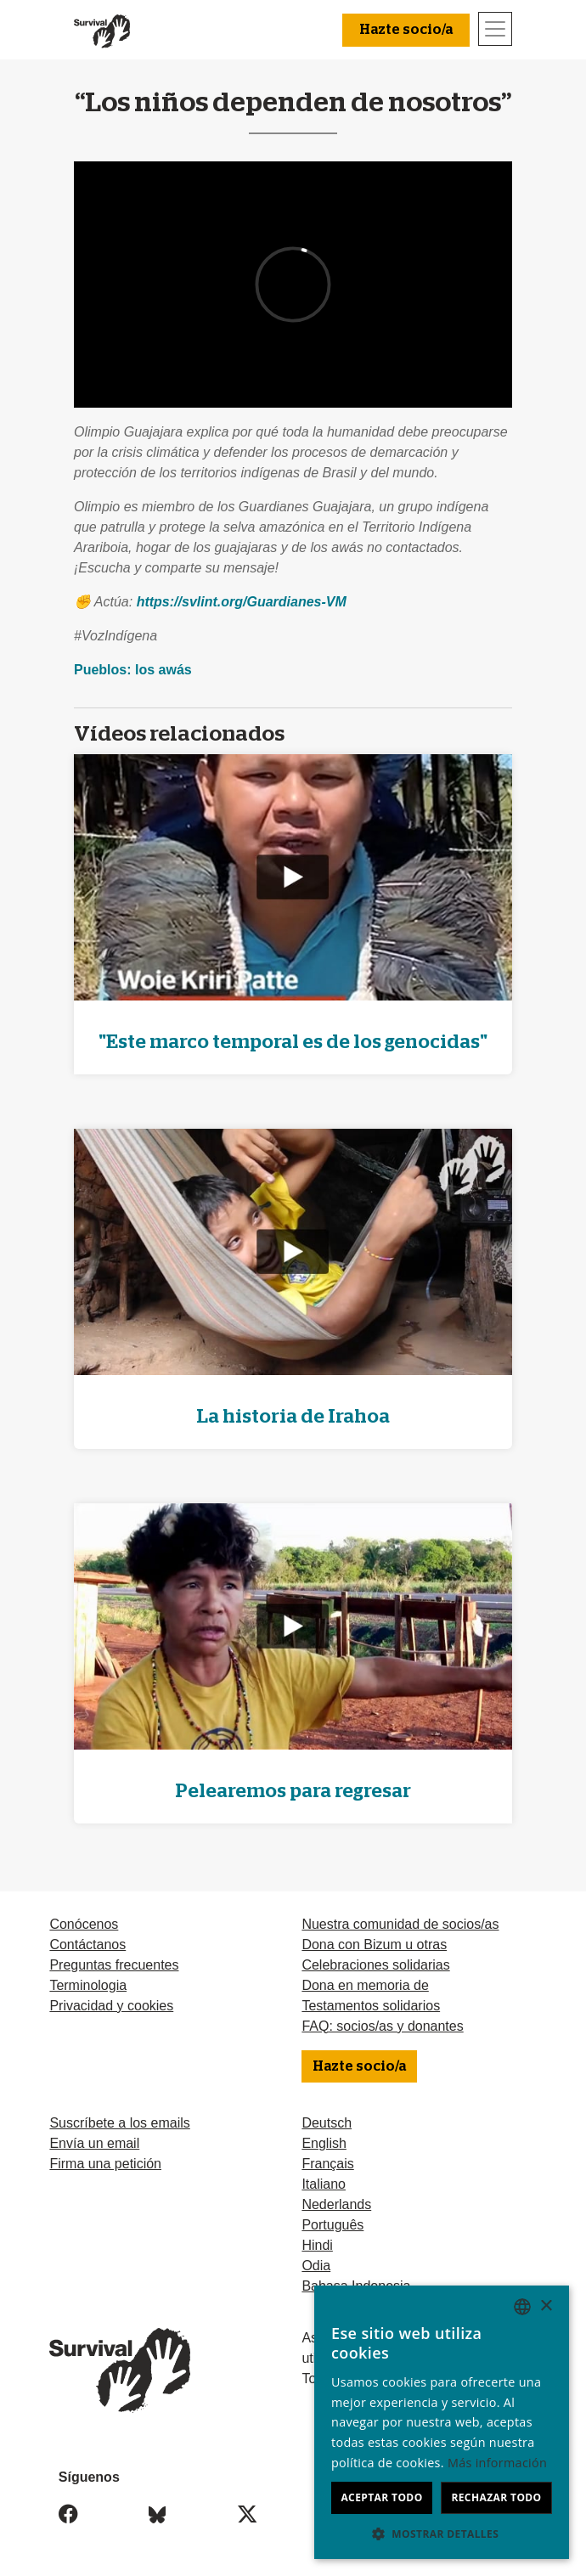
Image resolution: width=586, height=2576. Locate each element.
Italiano (323, 2184)
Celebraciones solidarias (375, 1965)
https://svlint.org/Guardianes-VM (242, 602)
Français (327, 2163)
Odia (315, 2265)
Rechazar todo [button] (496, 2497)
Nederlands (336, 2204)
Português (332, 2225)
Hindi (316, 2245)
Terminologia (88, 1985)
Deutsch (326, 2123)
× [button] (545, 2306)
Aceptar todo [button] (381, 2497)
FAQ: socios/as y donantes (382, 2026)
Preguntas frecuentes (113, 1965)
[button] (441, 2533)
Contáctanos (87, 1944)
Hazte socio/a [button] (406, 30)
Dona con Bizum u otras (374, 1944)
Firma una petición (105, 2163)
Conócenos (83, 1924)
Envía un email (94, 2143)
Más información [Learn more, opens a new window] (497, 2463)
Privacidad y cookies (111, 2005)
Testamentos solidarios (370, 2005)
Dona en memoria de (364, 1985)
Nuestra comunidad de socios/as (400, 1924)
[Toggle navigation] (495, 29)
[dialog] (441, 2422)
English (323, 2143)
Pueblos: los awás (133, 669)
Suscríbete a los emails (119, 2123)
